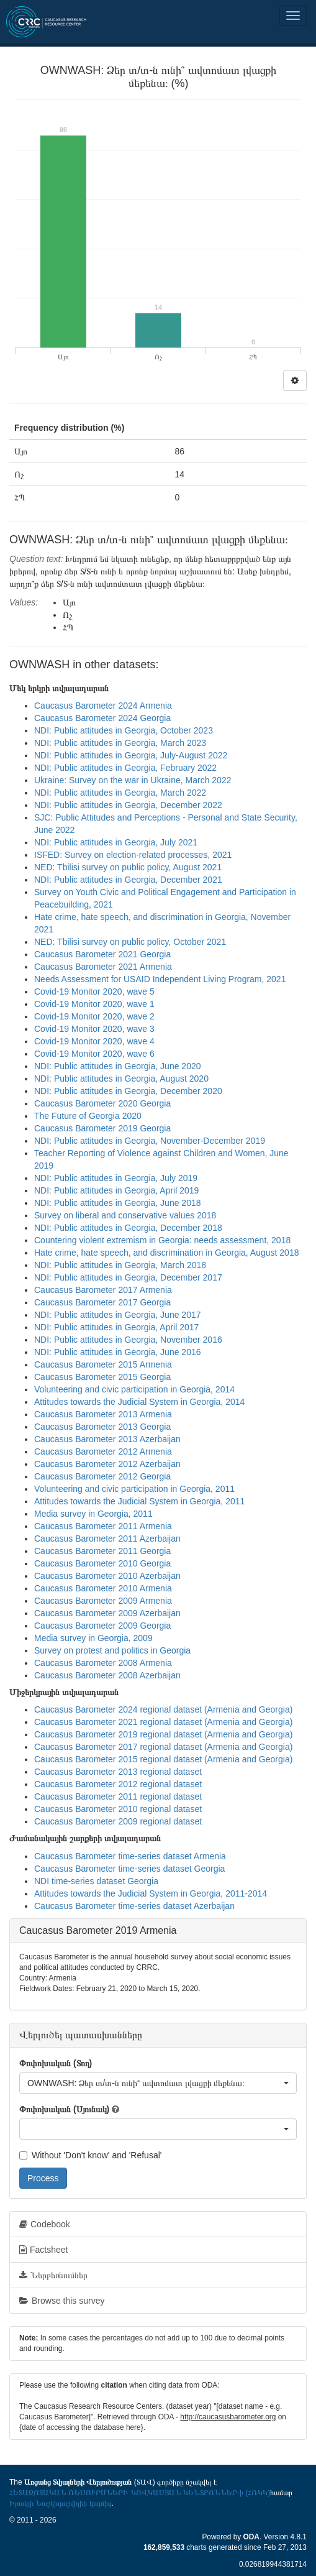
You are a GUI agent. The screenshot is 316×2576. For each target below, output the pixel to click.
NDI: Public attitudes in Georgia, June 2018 (117, 1203)
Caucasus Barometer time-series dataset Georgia (129, 1869)
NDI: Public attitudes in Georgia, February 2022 (125, 768)
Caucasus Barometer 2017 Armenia (103, 1290)
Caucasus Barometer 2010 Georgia (102, 1563)
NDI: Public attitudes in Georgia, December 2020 (128, 1091)
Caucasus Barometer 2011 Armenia (103, 1526)
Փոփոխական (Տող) (55, 2063)
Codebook (44, 2224)
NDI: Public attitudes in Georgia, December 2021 (128, 880)
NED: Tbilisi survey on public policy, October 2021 (130, 942)
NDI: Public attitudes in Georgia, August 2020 (121, 1078)
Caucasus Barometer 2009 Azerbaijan (107, 1613)
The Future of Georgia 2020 (88, 1116)
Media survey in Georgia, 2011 (93, 1514)
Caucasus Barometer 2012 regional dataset (118, 1784)
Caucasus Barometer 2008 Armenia (103, 1663)
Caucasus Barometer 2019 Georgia (102, 1128)
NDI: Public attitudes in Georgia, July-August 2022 (130, 755)
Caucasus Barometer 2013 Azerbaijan (107, 1439)
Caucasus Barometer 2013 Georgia (102, 1427)
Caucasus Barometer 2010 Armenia (103, 1588)
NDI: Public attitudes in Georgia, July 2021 (115, 842)
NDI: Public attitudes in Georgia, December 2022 (128, 805)
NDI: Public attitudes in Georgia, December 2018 (128, 1228)
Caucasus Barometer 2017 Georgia (102, 1302)
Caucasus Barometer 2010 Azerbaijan (107, 1576)
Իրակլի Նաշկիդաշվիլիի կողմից (60, 2503)
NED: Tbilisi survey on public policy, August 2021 (128, 867)
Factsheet (43, 2250)
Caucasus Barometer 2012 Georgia (102, 1476)
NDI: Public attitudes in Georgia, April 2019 (116, 1190)
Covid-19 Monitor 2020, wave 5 (94, 991)
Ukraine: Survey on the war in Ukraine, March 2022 (132, 780)
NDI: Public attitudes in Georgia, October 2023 (123, 730)
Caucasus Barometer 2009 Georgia (102, 1626)
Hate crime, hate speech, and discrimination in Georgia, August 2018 (166, 1253)
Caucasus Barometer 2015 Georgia (102, 1377)
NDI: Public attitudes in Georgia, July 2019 (115, 1178)
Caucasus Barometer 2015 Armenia (103, 1364)
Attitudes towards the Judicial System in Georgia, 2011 (139, 1501)
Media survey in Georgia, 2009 (93, 1638)
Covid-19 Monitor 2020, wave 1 (94, 1004)
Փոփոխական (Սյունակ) (64, 2109)
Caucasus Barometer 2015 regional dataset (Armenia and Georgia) (163, 1759)
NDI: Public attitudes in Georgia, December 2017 (128, 1277)
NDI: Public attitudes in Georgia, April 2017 (116, 1327)
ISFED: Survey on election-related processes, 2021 (133, 855)
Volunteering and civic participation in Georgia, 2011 (134, 1489)
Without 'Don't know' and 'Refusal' (90, 2155)
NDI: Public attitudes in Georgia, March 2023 (120, 743)
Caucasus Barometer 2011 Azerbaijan (107, 1538)
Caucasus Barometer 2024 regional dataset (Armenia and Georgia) (163, 1709)
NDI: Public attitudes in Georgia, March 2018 (120, 1265)
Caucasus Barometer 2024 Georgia (102, 718)
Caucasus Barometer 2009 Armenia (103, 1601)
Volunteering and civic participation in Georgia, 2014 (134, 1389)
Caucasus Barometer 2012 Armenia (103, 1451)
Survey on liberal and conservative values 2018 (125, 1215)
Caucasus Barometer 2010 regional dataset (118, 1809)
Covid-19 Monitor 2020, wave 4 (94, 1041)
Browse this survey (61, 2301)
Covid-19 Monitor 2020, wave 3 (94, 1029)
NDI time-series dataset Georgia (96, 1881)
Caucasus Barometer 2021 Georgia (102, 954)
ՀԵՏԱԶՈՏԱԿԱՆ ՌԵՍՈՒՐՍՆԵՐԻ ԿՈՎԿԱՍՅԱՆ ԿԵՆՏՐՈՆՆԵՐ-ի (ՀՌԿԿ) (139, 2492)
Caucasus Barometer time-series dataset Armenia (130, 1856)
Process (43, 2178)
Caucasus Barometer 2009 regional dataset (118, 1821)
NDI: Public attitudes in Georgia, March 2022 (120, 793)
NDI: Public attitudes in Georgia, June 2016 (117, 1352)
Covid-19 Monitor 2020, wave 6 (94, 1054)
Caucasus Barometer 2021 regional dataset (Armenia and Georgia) (163, 1722)
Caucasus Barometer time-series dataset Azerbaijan (134, 1906)
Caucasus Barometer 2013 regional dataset (118, 1772)
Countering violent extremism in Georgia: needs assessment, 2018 (162, 1240)
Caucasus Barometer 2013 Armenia (103, 1414)
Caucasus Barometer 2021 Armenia (103, 967)
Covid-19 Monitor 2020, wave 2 (94, 1016)
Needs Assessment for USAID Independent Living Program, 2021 (160, 979)
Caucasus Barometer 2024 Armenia (103, 706)
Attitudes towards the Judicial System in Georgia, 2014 (139, 1402)
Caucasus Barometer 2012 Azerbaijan (107, 1464)
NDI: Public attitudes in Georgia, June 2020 (117, 1066)
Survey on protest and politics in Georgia (112, 1650)
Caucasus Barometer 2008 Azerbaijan (107, 1675)
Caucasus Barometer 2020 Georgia (102, 1103)
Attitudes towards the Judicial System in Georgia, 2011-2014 (150, 1893)
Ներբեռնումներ (53, 2275)
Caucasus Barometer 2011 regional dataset (118, 1796)
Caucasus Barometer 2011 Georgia (102, 1551)
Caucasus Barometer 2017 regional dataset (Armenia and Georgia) (163, 1747)
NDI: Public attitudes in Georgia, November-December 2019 (149, 1141)
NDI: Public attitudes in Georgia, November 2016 (128, 1340)
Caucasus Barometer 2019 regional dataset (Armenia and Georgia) (163, 1734)
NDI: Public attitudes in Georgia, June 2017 (117, 1315)
